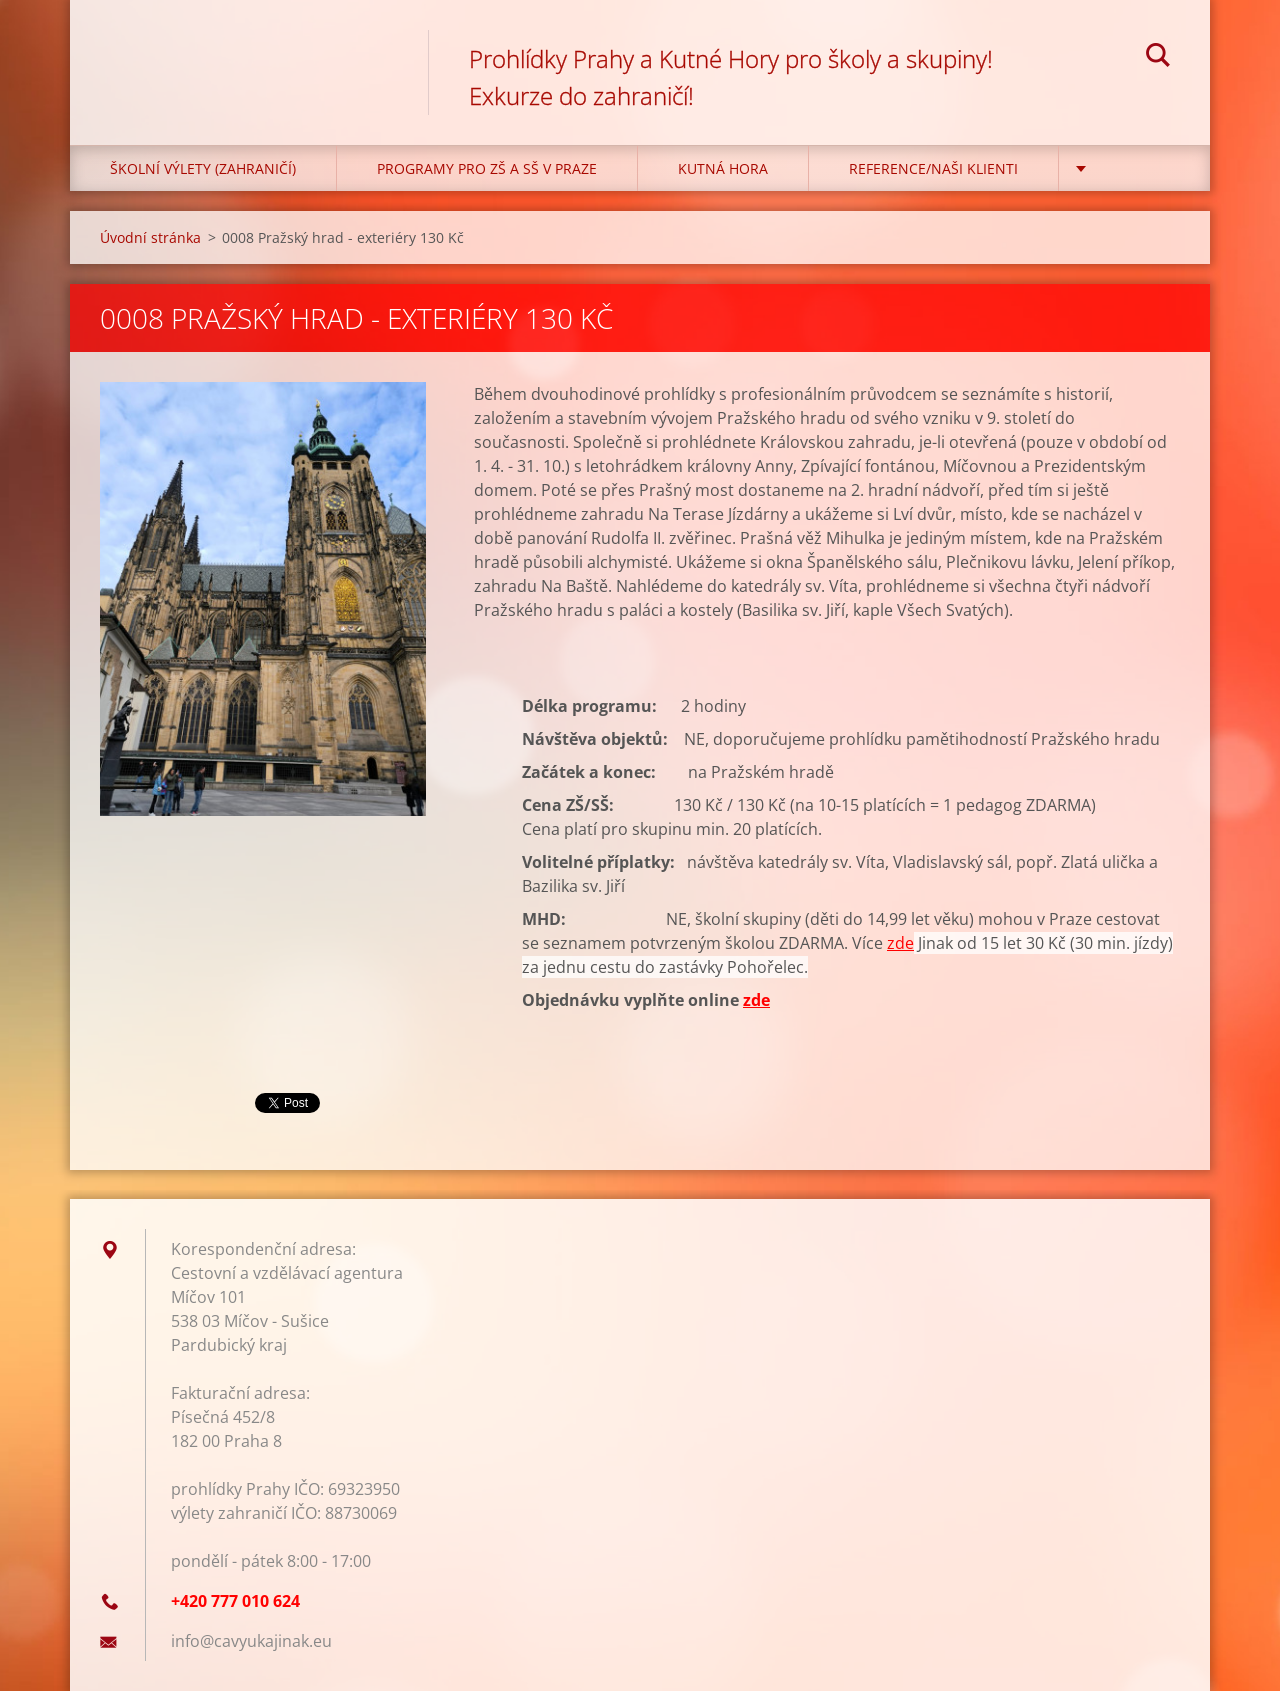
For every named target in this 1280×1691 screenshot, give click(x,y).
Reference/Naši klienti (933, 168)
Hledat (1158, 58)
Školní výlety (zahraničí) (203, 168)
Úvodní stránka (150, 237)
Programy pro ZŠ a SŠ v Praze (487, 168)
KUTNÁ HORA (723, 168)
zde (900, 943)
